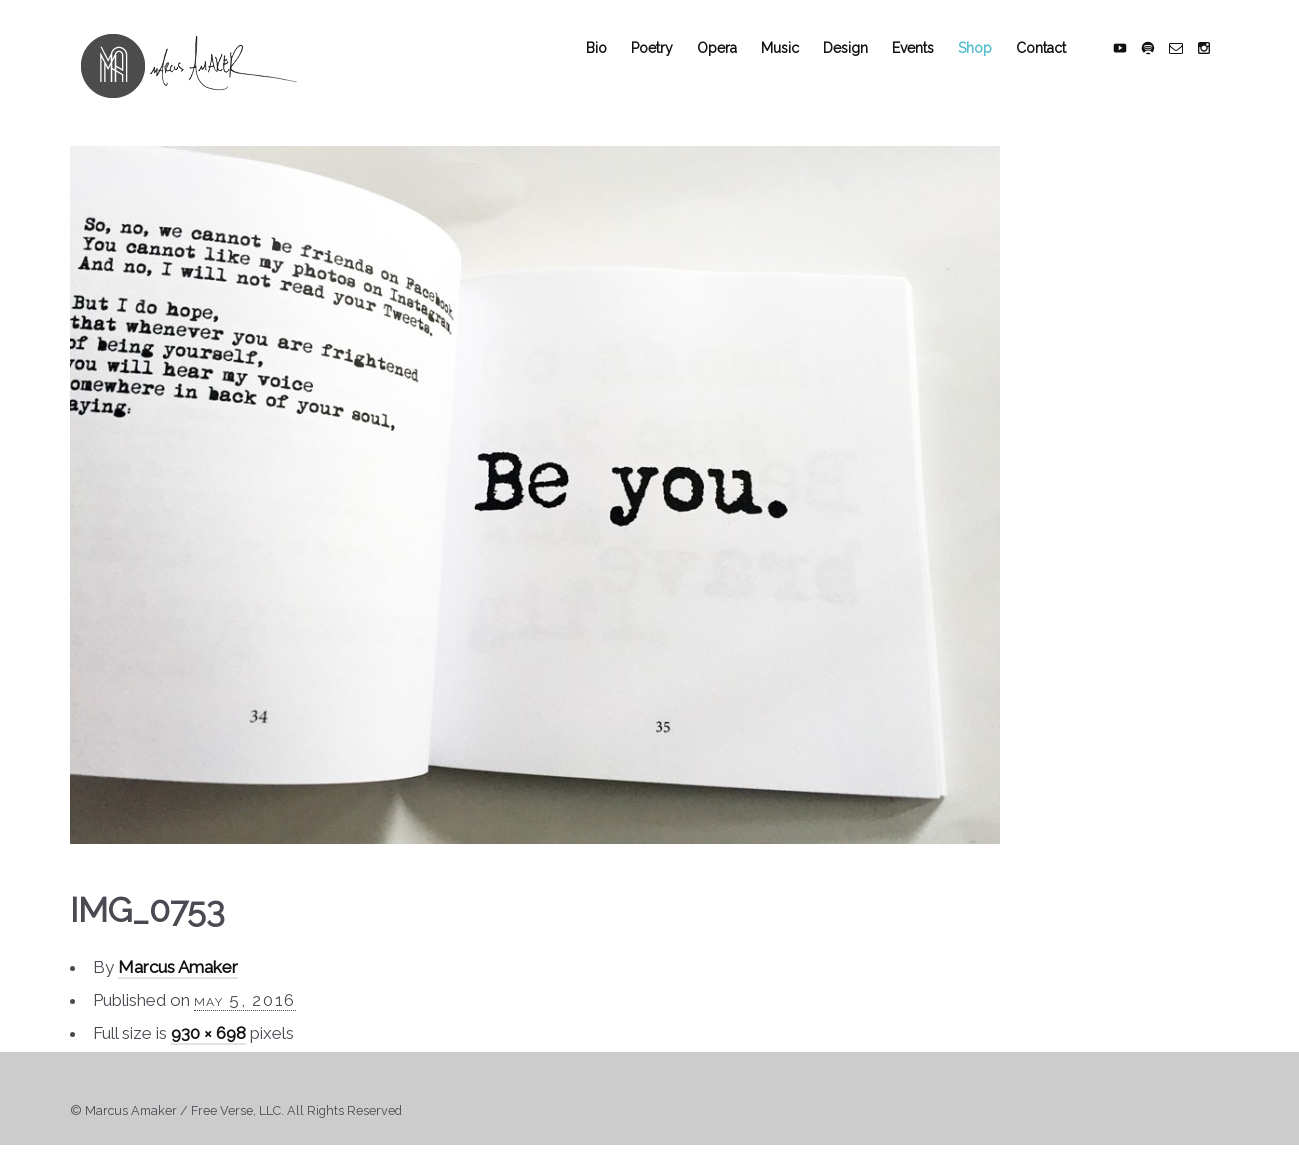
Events (925, 61)
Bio (608, 61)
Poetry (664, 61)
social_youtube (1132, 61)
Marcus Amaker (178, 983)
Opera (729, 61)
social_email (1188, 61)
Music (792, 61)
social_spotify (1160, 61)
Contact (1053, 61)
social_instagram (1216, 61)
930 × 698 (208, 1049)
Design (857, 61)
